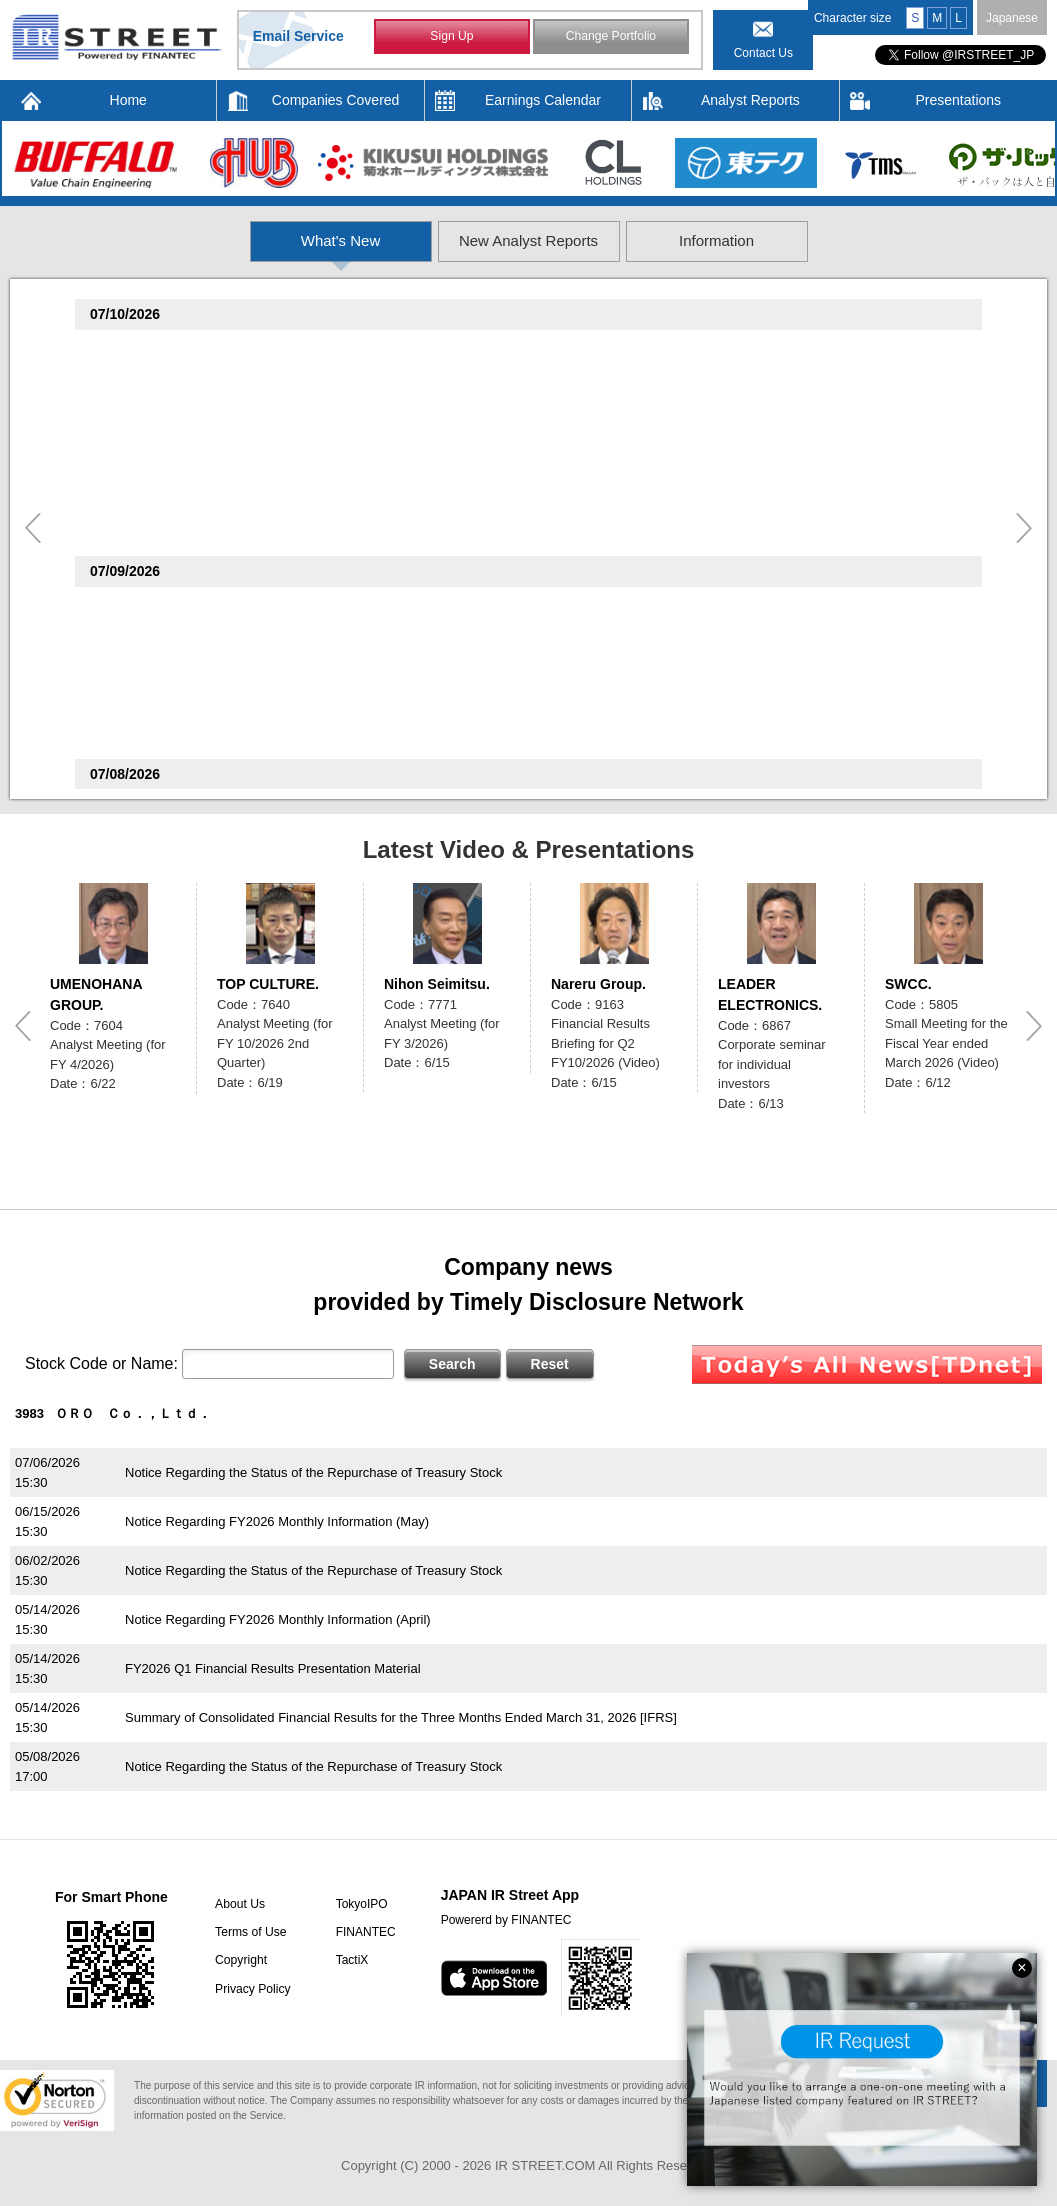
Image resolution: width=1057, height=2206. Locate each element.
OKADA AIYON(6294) (159, 660)
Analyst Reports (750, 100)
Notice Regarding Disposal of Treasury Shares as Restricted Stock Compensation (360, 684)
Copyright (238, 1960)
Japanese (1012, 18)
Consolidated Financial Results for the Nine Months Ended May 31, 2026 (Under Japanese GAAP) (408, 373)
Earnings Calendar (543, 100)
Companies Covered (336, 100)
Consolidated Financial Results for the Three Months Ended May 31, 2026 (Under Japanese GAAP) (412, 630)
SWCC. (908, 984)
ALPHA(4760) (136, 349)
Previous (33, 528)
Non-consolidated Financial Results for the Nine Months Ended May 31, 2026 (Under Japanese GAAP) (421, 427)
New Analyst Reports (529, 240)
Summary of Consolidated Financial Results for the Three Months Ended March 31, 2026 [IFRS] (401, 1717)
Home (128, 100)
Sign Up (452, 38)
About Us (237, 1904)
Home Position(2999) (159, 403)
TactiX (348, 1960)
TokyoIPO (358, 1904)
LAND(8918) (132, 606)
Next (1024, 528)
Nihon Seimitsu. (437, 984)
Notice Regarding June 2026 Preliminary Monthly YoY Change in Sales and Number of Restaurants (410, 738)
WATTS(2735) (136, 457)
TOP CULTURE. (268, 984)
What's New (217, 240)
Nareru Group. (598, 984)
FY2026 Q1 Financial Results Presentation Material (273, 1668)
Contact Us (763, 53)
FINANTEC (362, 1932)
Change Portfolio (610, 38)
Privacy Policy (250, 1988)
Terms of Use (248, 1932)
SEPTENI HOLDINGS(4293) (177, 511)
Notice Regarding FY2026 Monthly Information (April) (278, 1619)
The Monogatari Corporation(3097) (201, 714)
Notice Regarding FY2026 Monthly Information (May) (277, 1521)
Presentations (958, 100)
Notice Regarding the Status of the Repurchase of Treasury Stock (313, 1472)
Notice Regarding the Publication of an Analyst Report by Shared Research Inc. (353, 535)
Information (842, 240)
